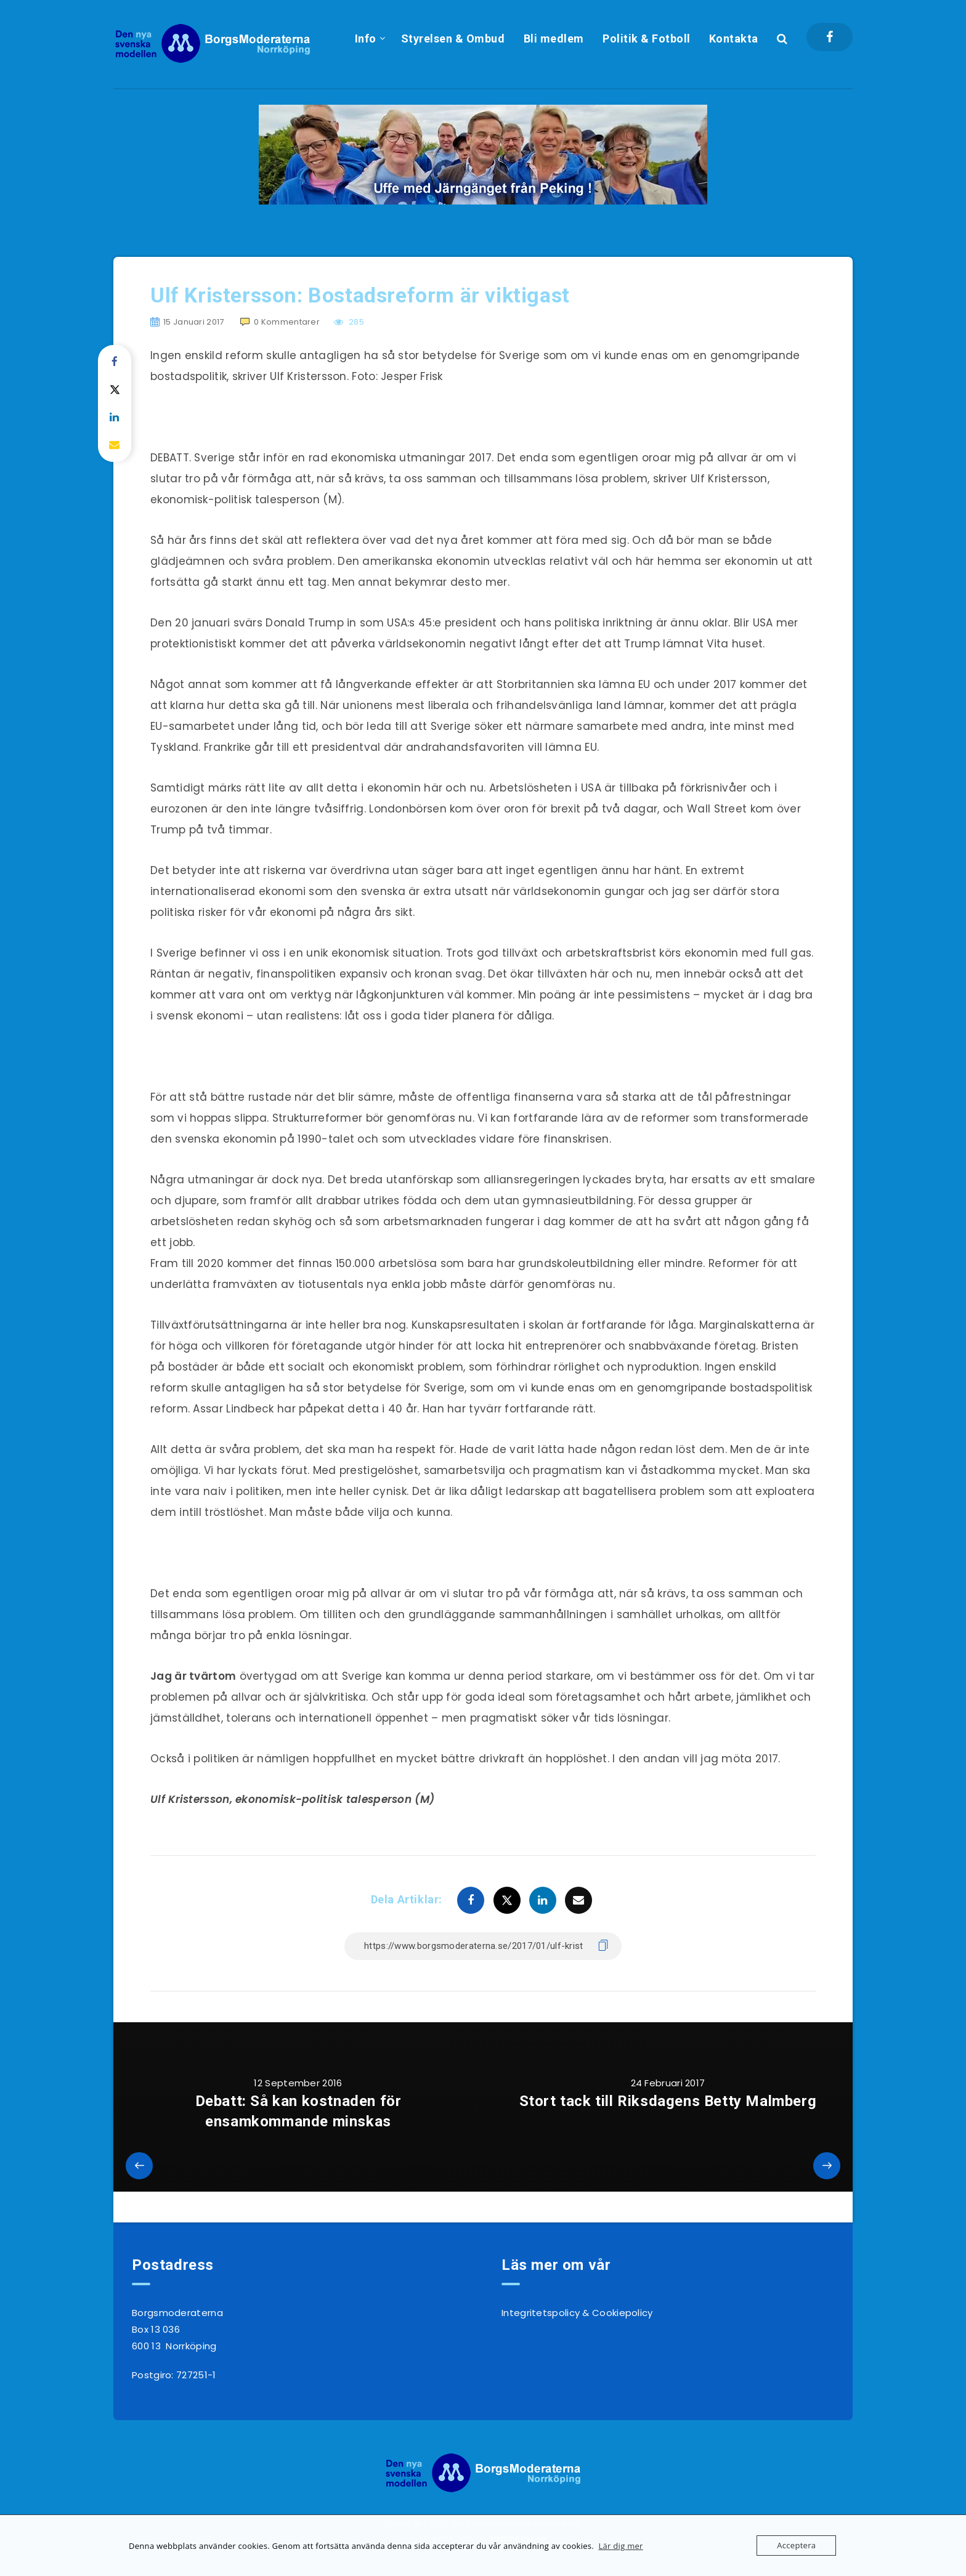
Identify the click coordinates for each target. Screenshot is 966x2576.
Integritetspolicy (540, 2312)
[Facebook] (829, 37)
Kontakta (733, 38)
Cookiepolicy (622, 2312)
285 (349, 322)
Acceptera (796, 2545)
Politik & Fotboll (647, 38)
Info (365, 38)
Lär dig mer (620, 2545)
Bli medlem (554, 38)
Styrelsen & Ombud (453, 38)
